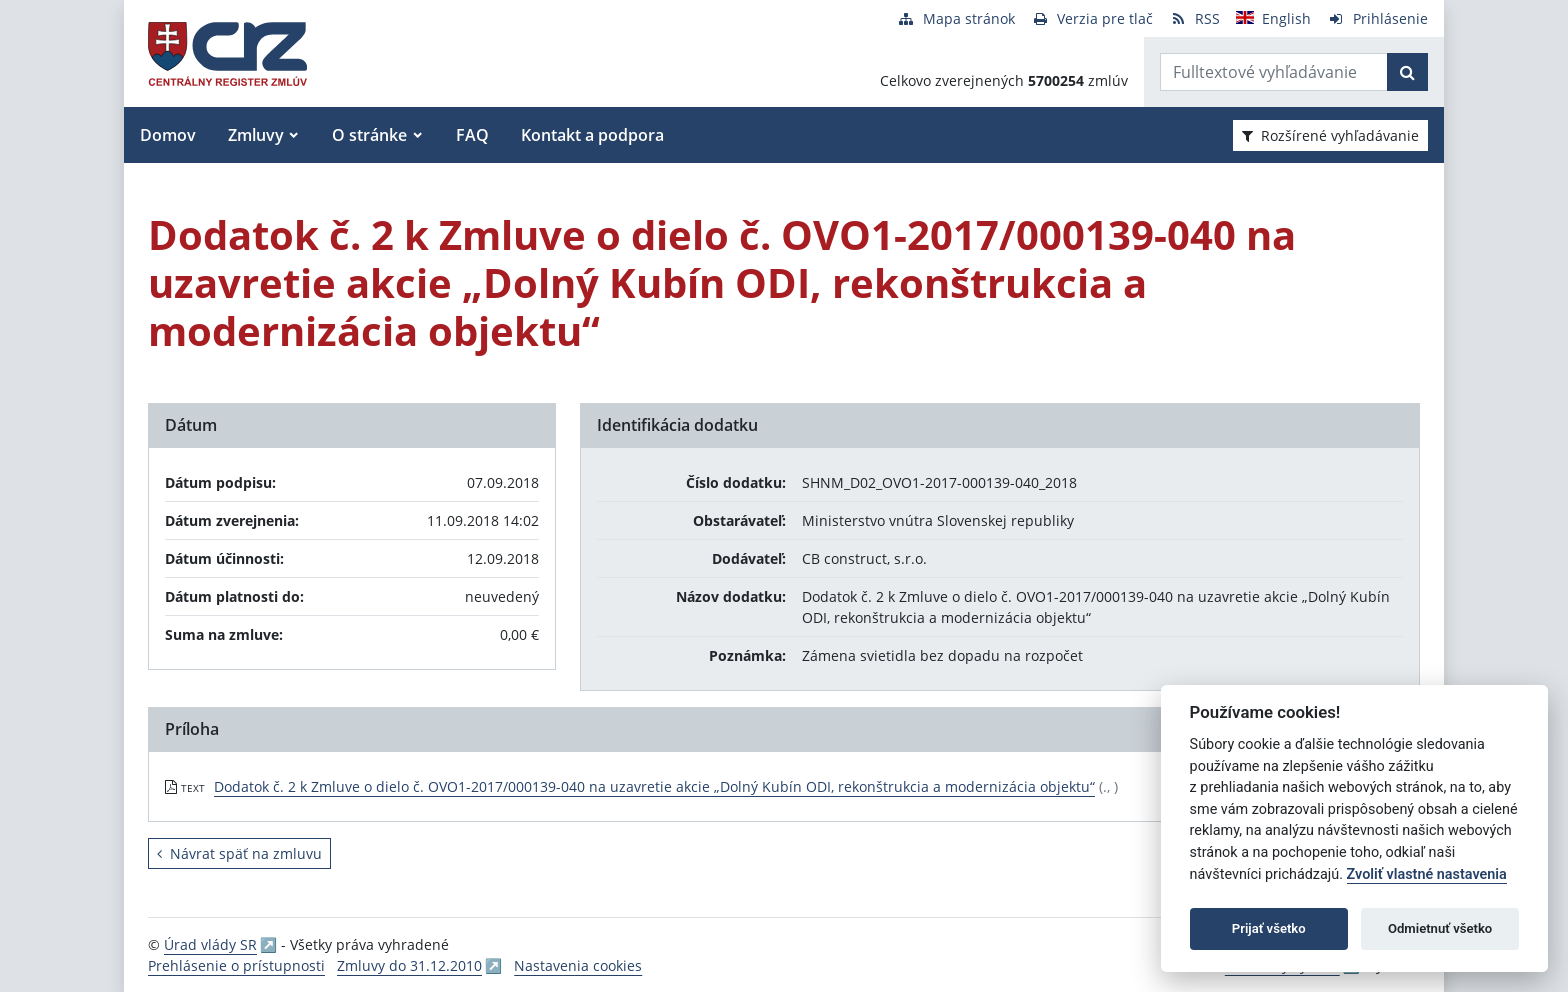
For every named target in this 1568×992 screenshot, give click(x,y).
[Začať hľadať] (1407, 72)
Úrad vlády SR (210, 944)
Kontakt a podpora (592, 135)
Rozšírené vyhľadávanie (1330, 135)
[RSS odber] (1194, 18)
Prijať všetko (1269, 928)
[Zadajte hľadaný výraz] (1274, 72)
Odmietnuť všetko (1440, 928)
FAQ (472, 135)
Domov (168, 135)
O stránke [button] (369, 135)
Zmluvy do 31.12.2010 (409, 965)
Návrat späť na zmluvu (239, 853)
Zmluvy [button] (256, 135)
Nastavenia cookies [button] (578, 965)
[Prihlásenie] (1377, 18)
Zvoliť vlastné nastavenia (1427, 874)
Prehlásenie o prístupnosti (236, 965)
